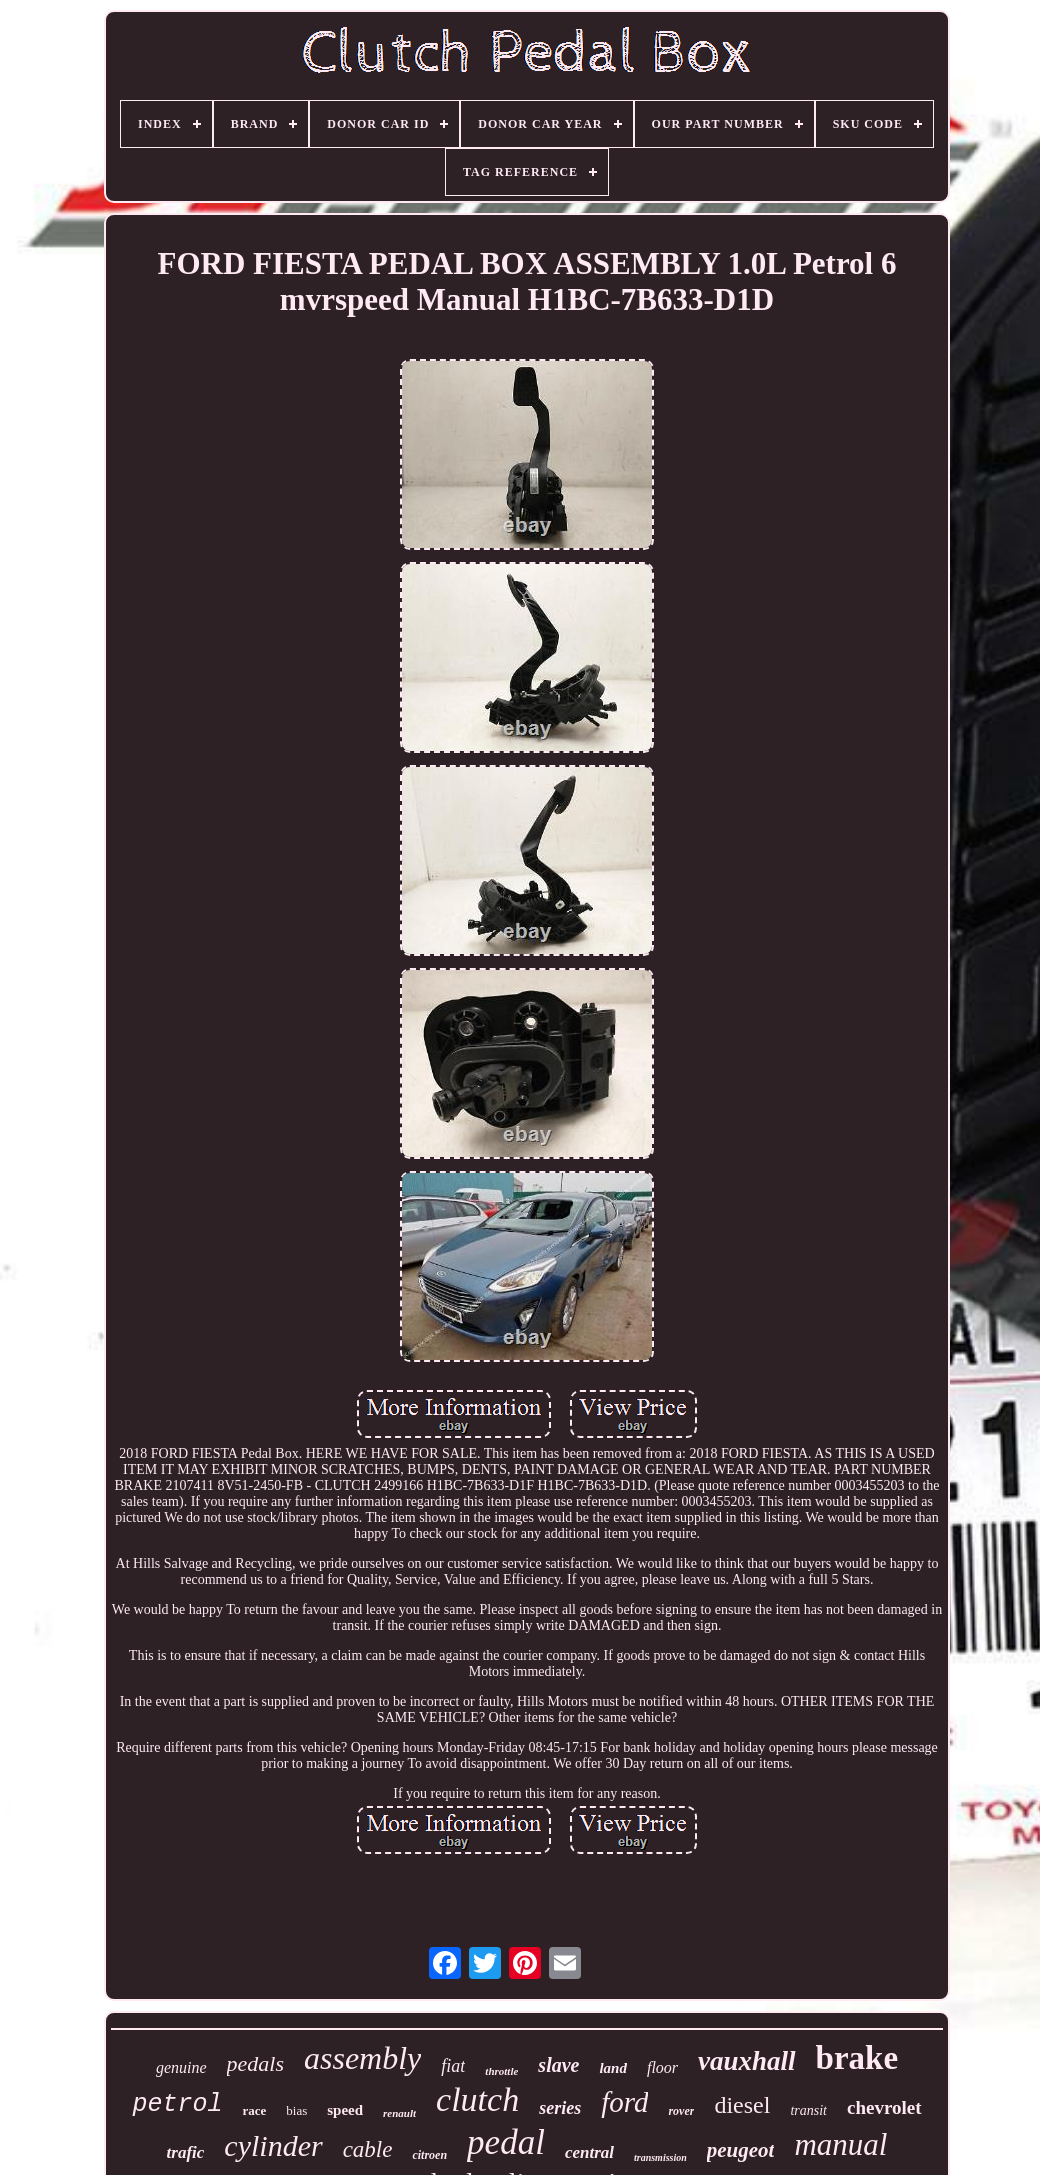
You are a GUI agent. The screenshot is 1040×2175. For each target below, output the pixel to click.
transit (808, 2110)
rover (681, 2111)
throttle (501, 2071)
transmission (660, 2157)
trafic (186, 2152)
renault (399, 2113)
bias (296, 2110)
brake (857, 2058)
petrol (177, 2104)
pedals (255, 2063)
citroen (429, 2155)
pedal (506, 2142)
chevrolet (884, 2107)
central (589, 2152)
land (613, 2068)
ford (624, 2102)
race (254, 2110)
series (560, 2108)
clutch (477, 2099)
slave (558, 2065)
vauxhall (747, 2061)
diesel (742, 2105)
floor (662, 2067)
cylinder (273, 2145)
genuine (181, 2067)
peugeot (741, 2150)
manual (840, 2144)
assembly (362, 2058)
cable (368, 2149)
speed (345, 2110)
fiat (453, 2066)
